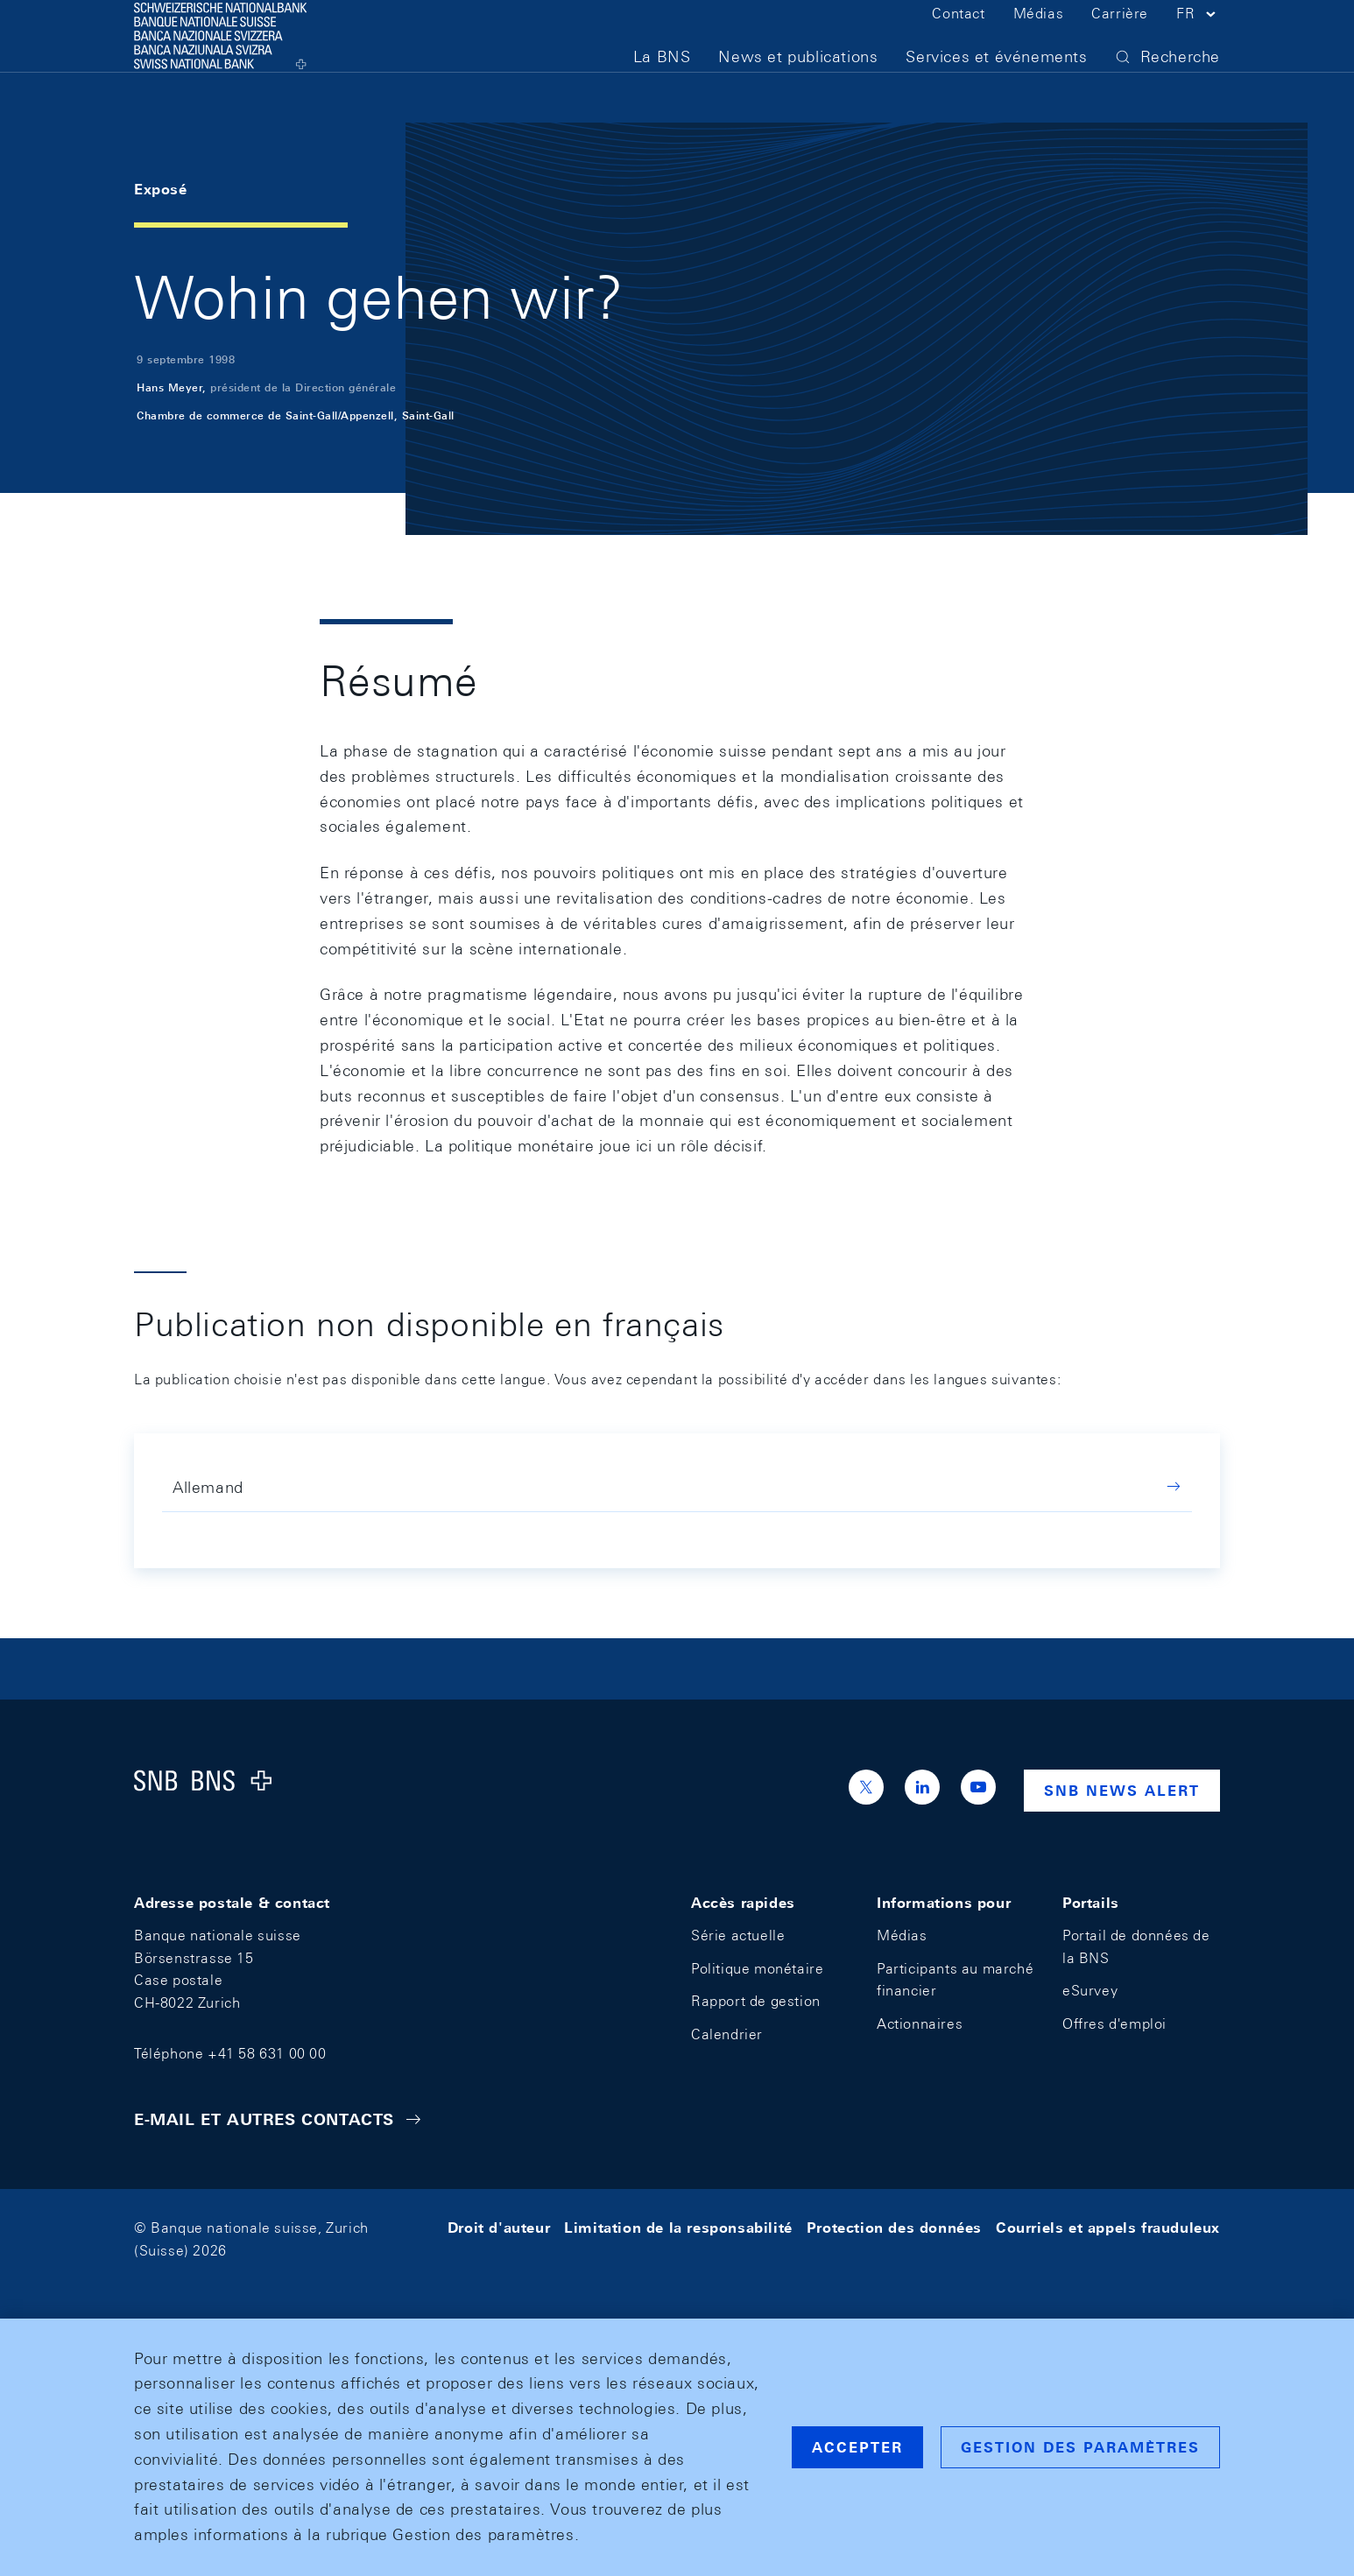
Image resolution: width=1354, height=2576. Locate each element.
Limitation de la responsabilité (678, 2228)
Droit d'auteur (499, 2228)
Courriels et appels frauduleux (1108, 2228)
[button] (1198, 42)
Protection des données (894, 2228)
